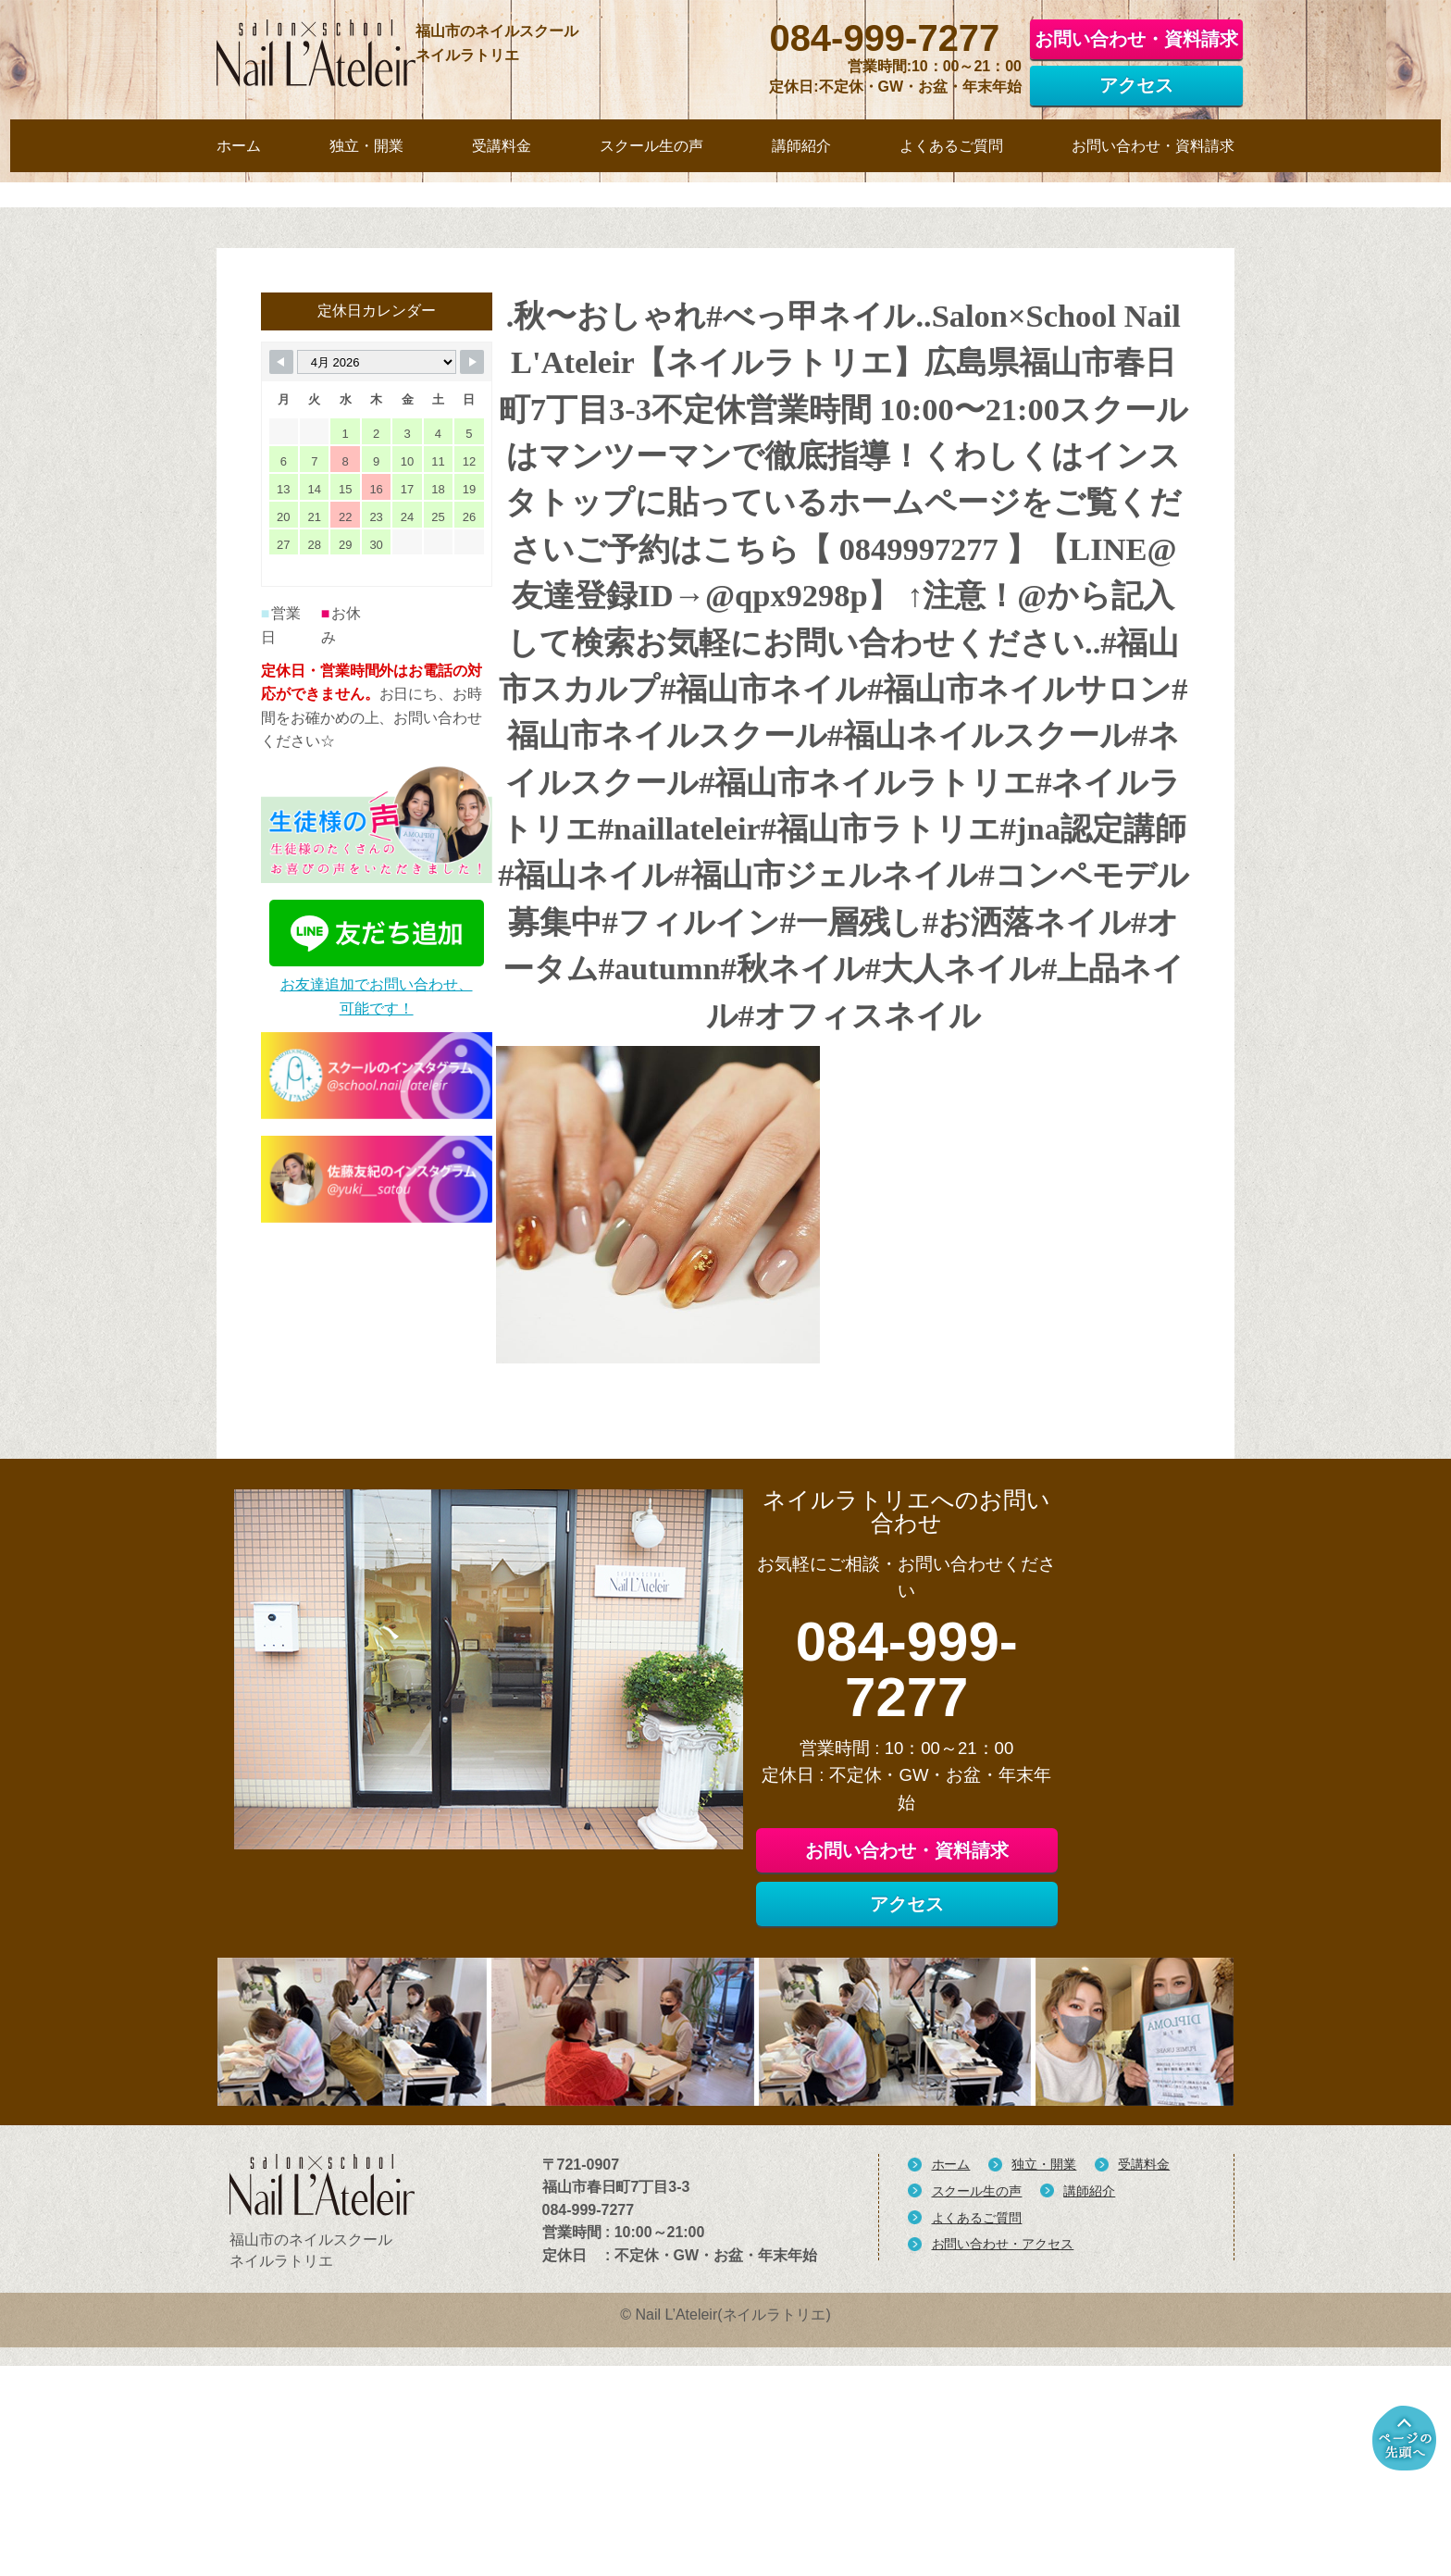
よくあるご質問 (977, 2466)
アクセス (1136, 80)
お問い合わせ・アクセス (1003, 2493)
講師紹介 (1089, 2440)
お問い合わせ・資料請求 (1136, 34)
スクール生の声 (977, 2440)
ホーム (951, 2414)
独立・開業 (1043, 2414)
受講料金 (1144, 2414)
